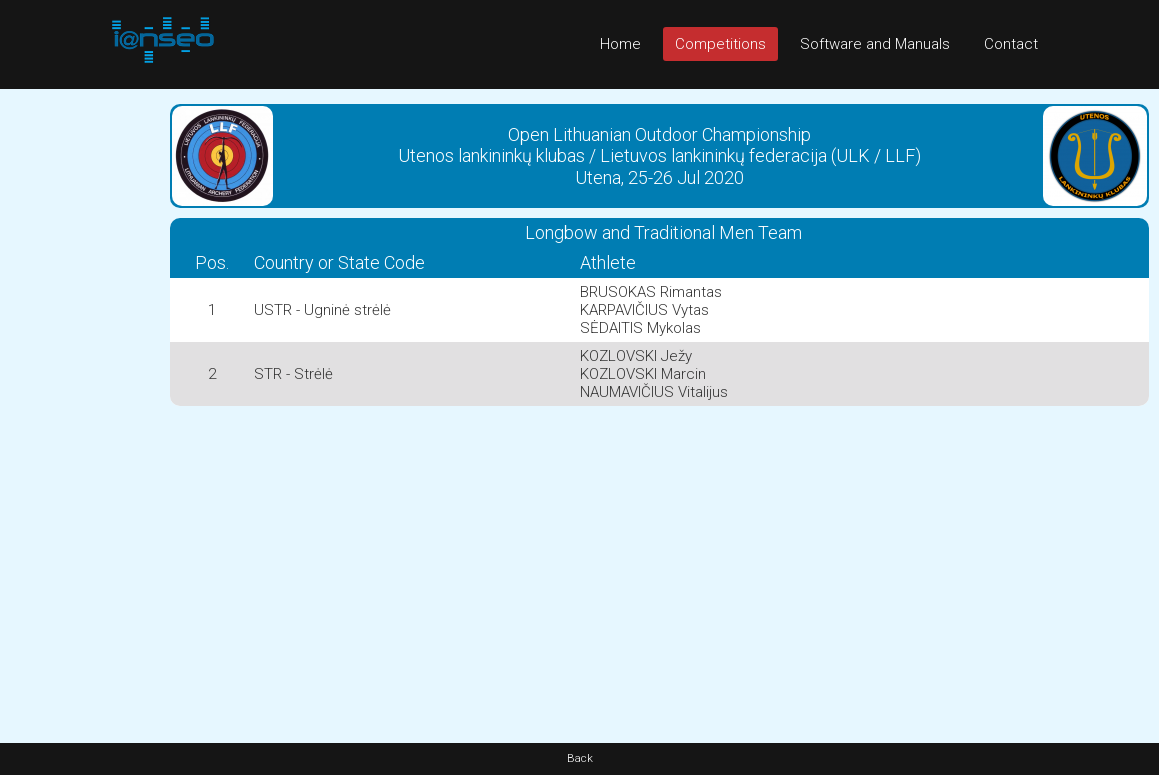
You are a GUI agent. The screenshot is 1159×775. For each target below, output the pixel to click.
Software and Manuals (875, 44)
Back (580, 758)
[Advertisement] (80, 389)
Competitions (720, 44)
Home (620, 44)
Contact (1011, 44)
